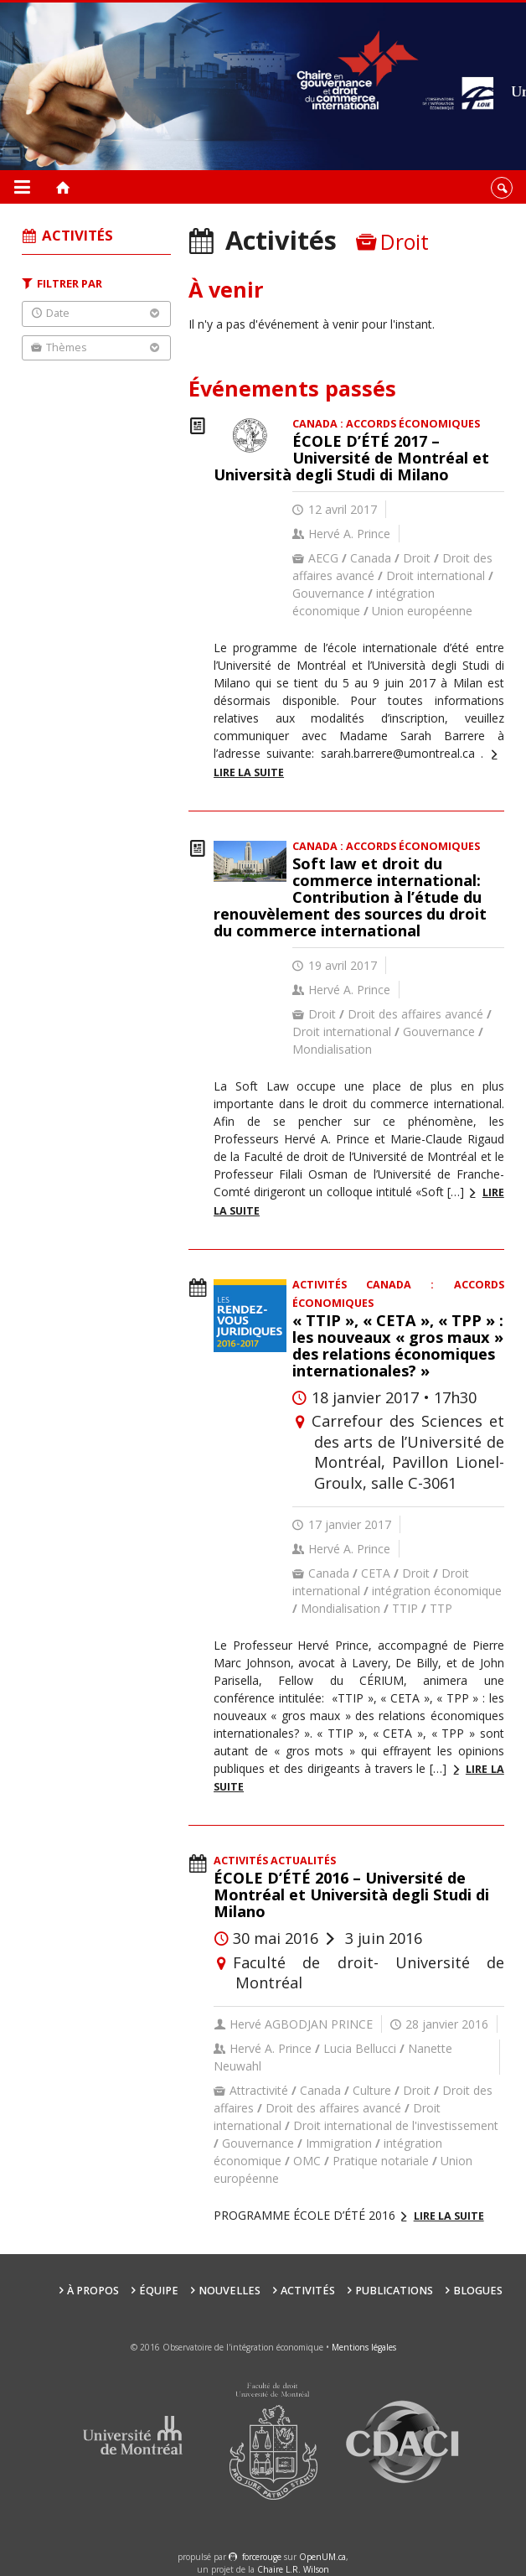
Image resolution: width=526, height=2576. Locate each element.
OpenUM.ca (322, 2557)
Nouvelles (229, 2290)
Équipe (158, 2290)
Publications (394, 2290)
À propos (93, 2290)
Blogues (478, 2290)
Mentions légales (364, 2347)
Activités (308, 2290)
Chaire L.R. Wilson (293, 2569)
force (261, 2557)
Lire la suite (449, 2216)
